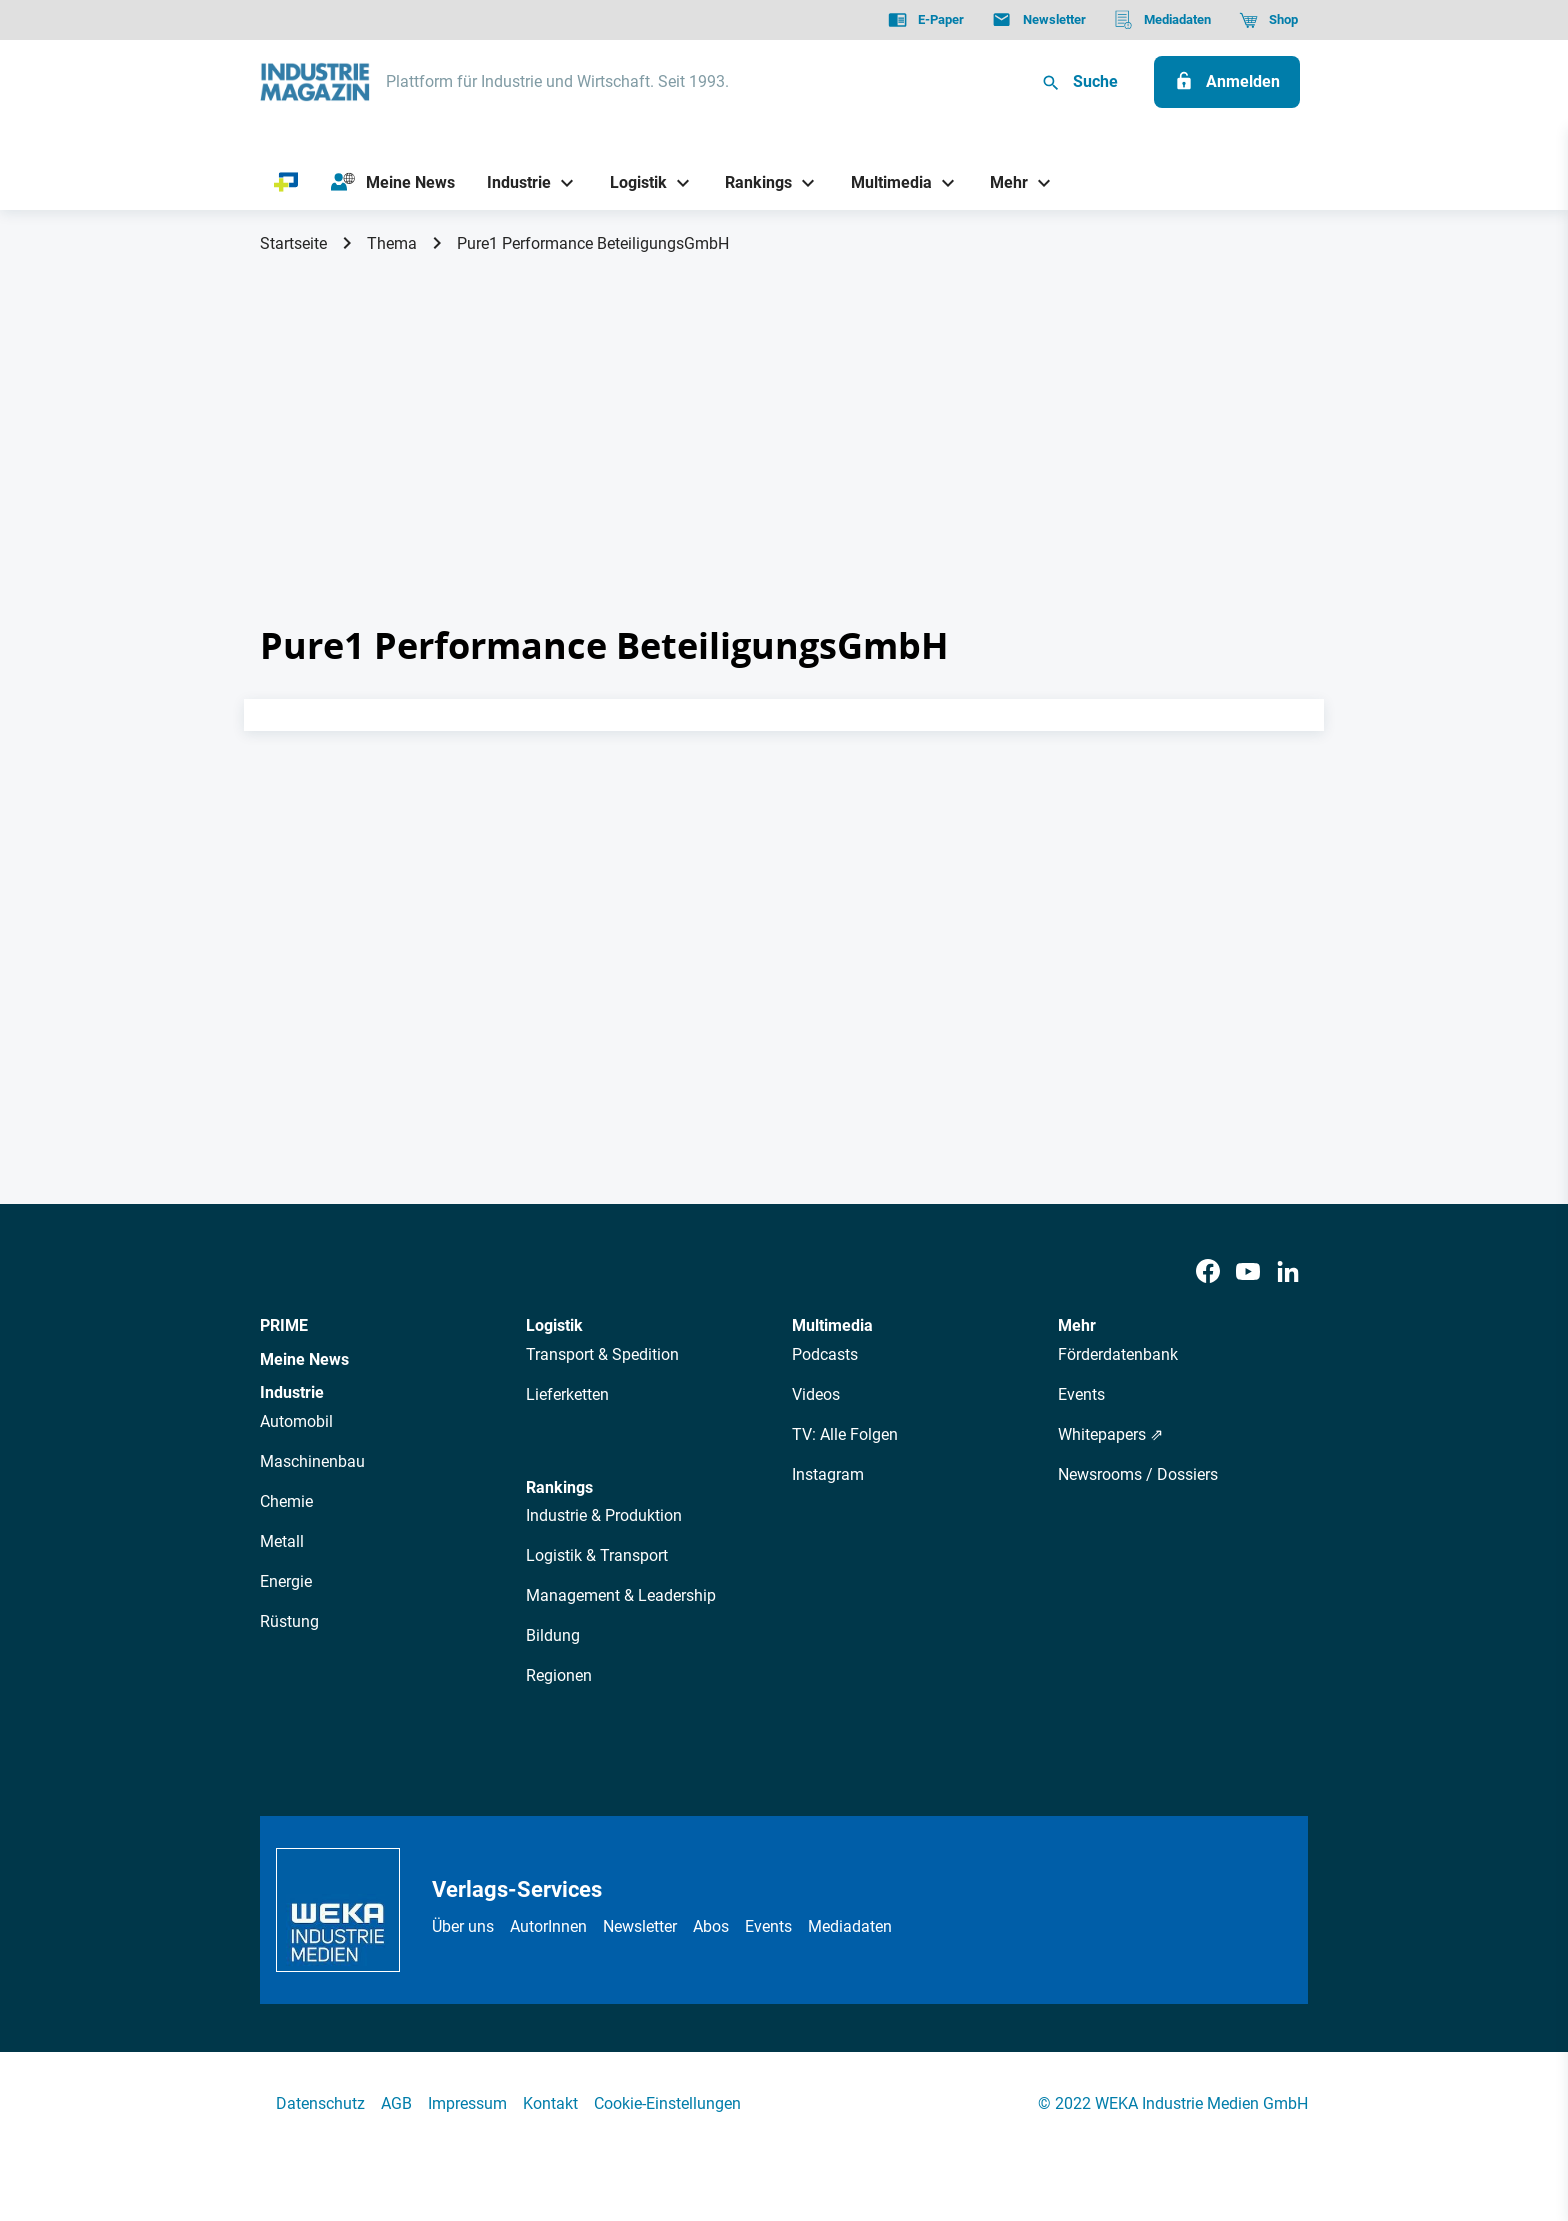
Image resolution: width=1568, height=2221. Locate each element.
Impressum (467, 2103)
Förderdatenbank (1118, 1354)
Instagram (828, 1474)
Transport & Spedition (602, 1354)
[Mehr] (1002, 182)
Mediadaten (850, 1926)
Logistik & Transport (597, 1555)
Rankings (559, 1487)
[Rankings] (751, 182)
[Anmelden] (1227, 82)
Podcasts (825, 1354)
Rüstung (289, 1621)
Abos (711, 1926)
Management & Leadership (621, 1595)
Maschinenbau (312, 1461)
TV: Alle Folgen (845, 1434)
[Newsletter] (1038, 20)
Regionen (559, 1675)
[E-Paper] (926, 20)
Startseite (293, 243)
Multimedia (832, 1325)
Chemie (286, 1501)
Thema (392, 243)
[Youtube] (1248, 1272)
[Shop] (1268, 20)
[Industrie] (512, 182)
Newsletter (640, 1926)
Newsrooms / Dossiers (1138, 1474)
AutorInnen (548, 1926)
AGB (396, 2103)
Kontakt (550, 2103)
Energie (286, 1581)
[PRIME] (286, 183)
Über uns (463, 1926)
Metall (282, 1541)
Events (1081, 1394)
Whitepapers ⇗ (1110, 1434)
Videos (816, 1394)
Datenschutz (320, 2103)
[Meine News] (393, 183)
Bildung (553, 1635)
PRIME (284, 1325)
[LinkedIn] (1288, 1272)
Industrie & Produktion (604, 1515)
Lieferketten (567, 1394)
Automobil (296, 1421)
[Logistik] (630, 182)
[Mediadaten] (1162, 20)
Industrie (292, 1392)
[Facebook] (1208, 1272)
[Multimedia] (883, 182)
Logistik (554, 1325)
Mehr (1077, 1325)
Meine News (304, 1359)
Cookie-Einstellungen (667, 2103)
